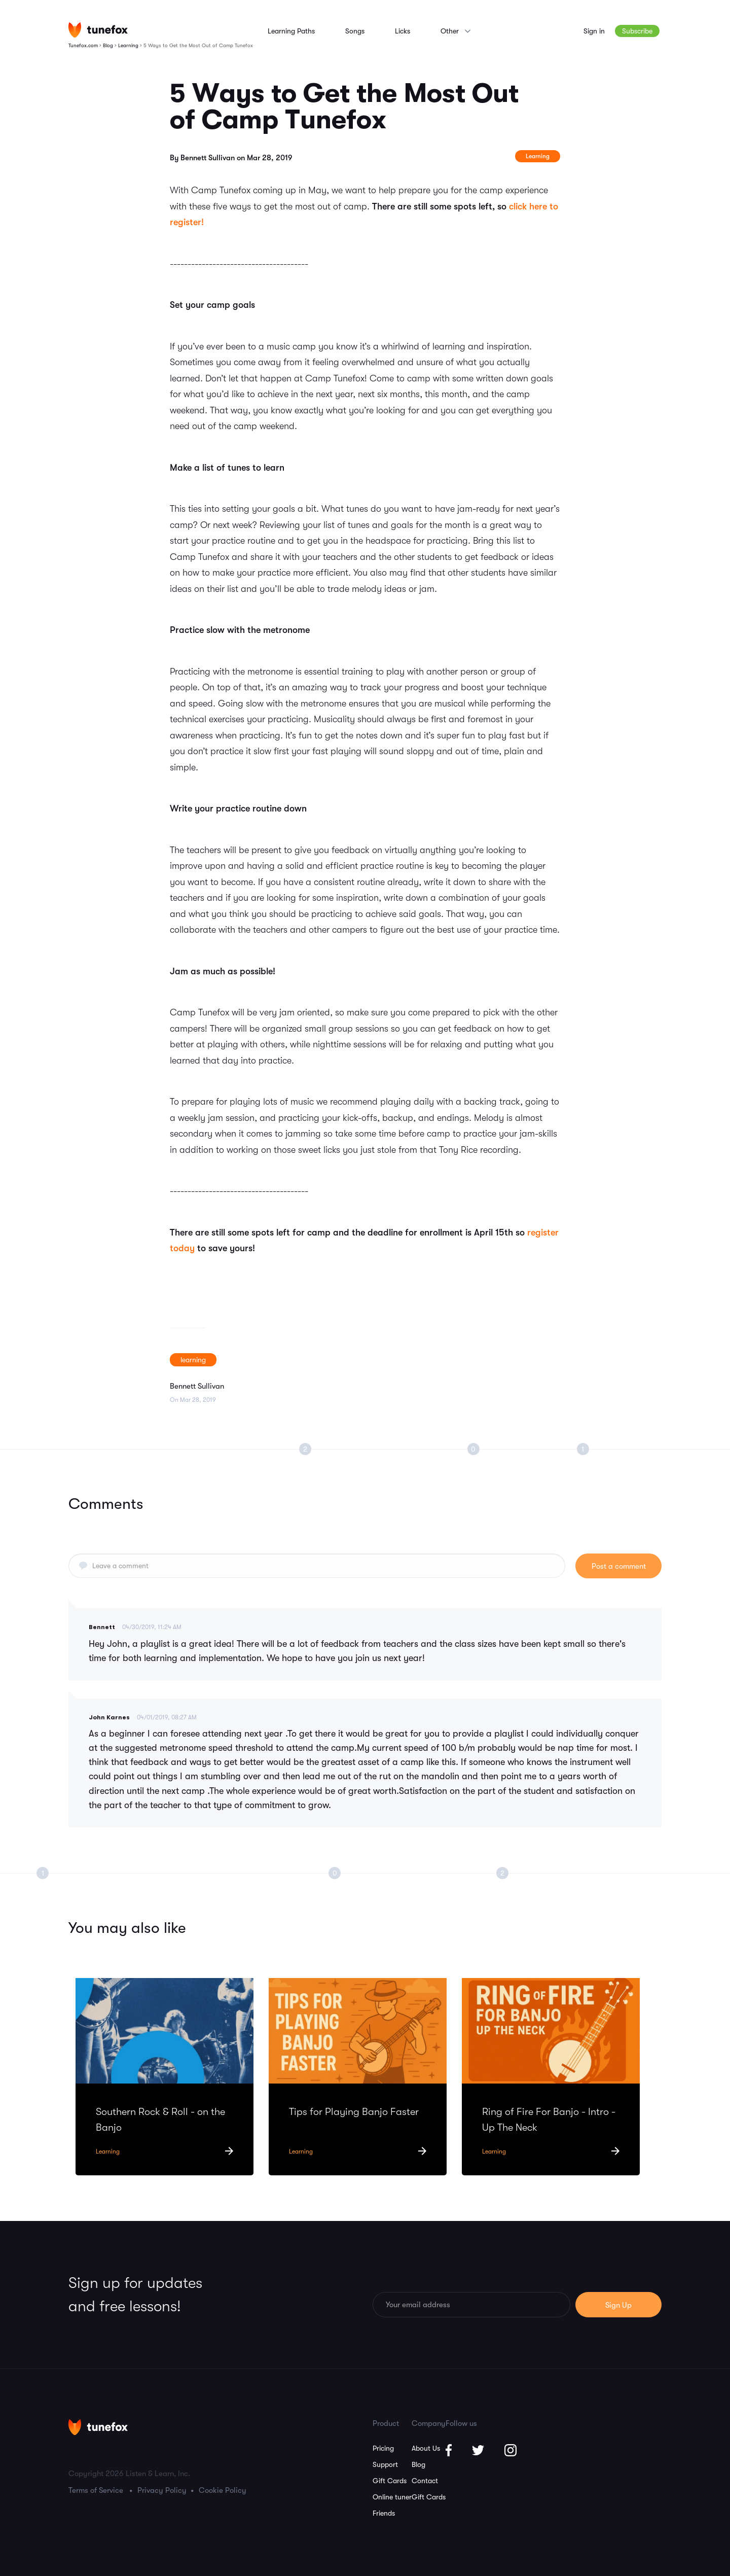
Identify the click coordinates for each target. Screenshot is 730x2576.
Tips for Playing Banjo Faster (354, 2112)
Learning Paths (291, 31)
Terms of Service (95, 2490)
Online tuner (392, 2497)
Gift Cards (390, 2481)
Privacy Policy (162, 2490)
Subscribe (637, 31)
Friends (384, 2513)
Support (385, 2464)
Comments (105, 1503)
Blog (418, 2464)
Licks (402, 31)
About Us (426, 2448)
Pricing (383, 2448)
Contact (425, 2481)
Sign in (594, 31)
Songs (354, 31)
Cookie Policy (222, 2490)
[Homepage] (98, 30)
